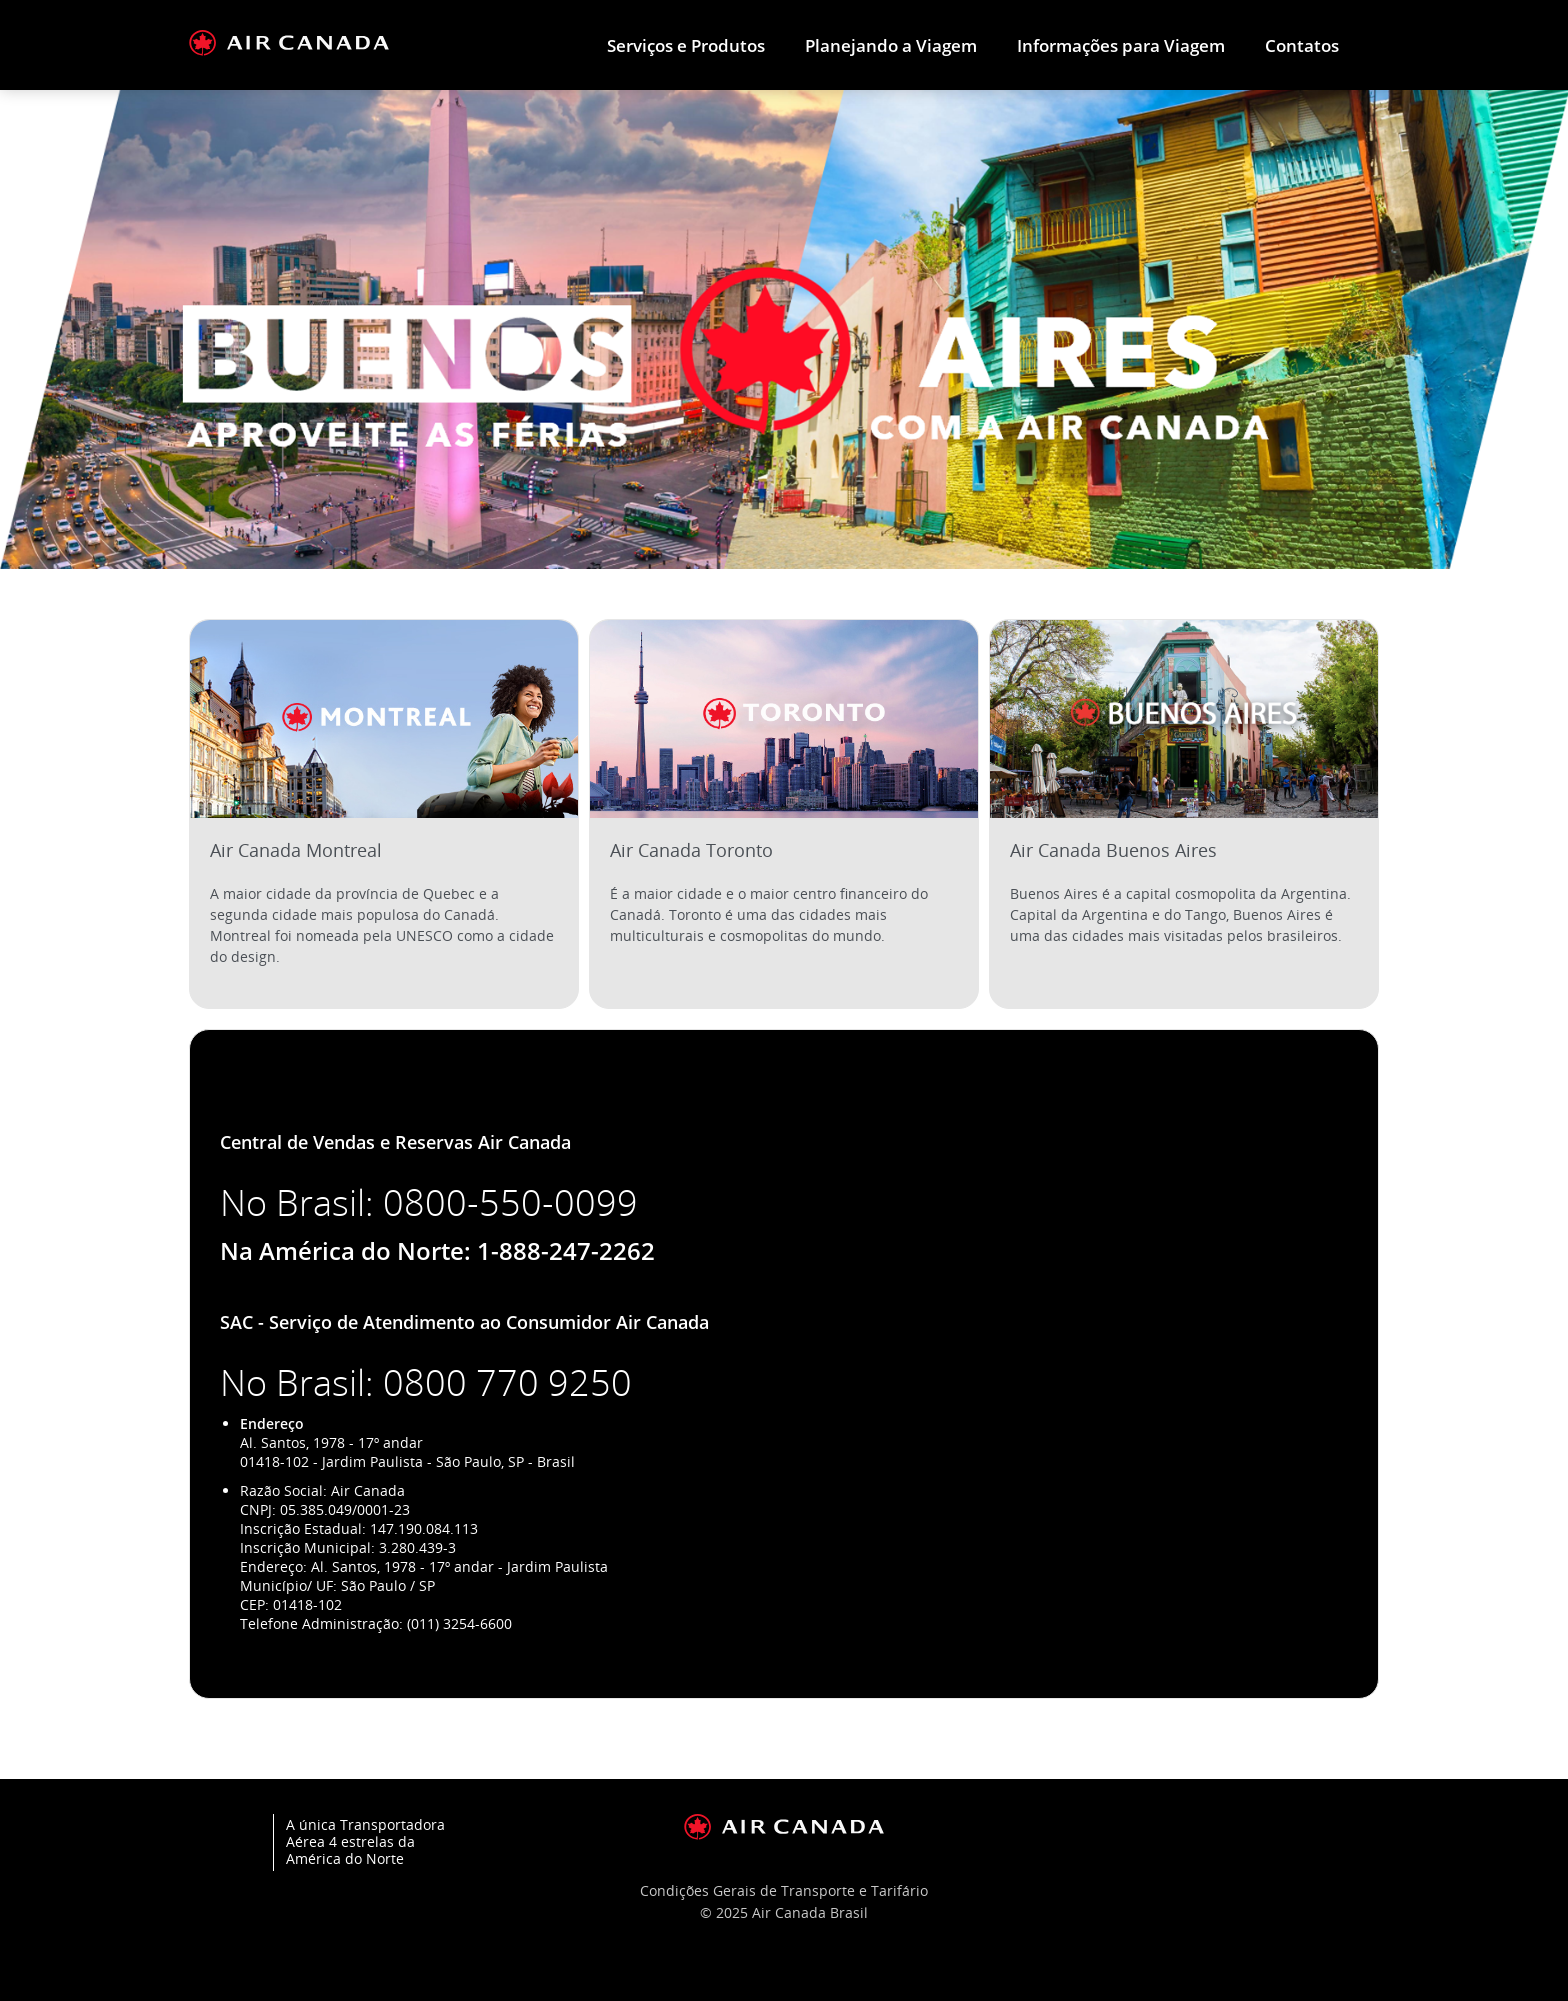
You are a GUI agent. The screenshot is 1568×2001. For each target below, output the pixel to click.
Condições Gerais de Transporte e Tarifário (784, 1890)
